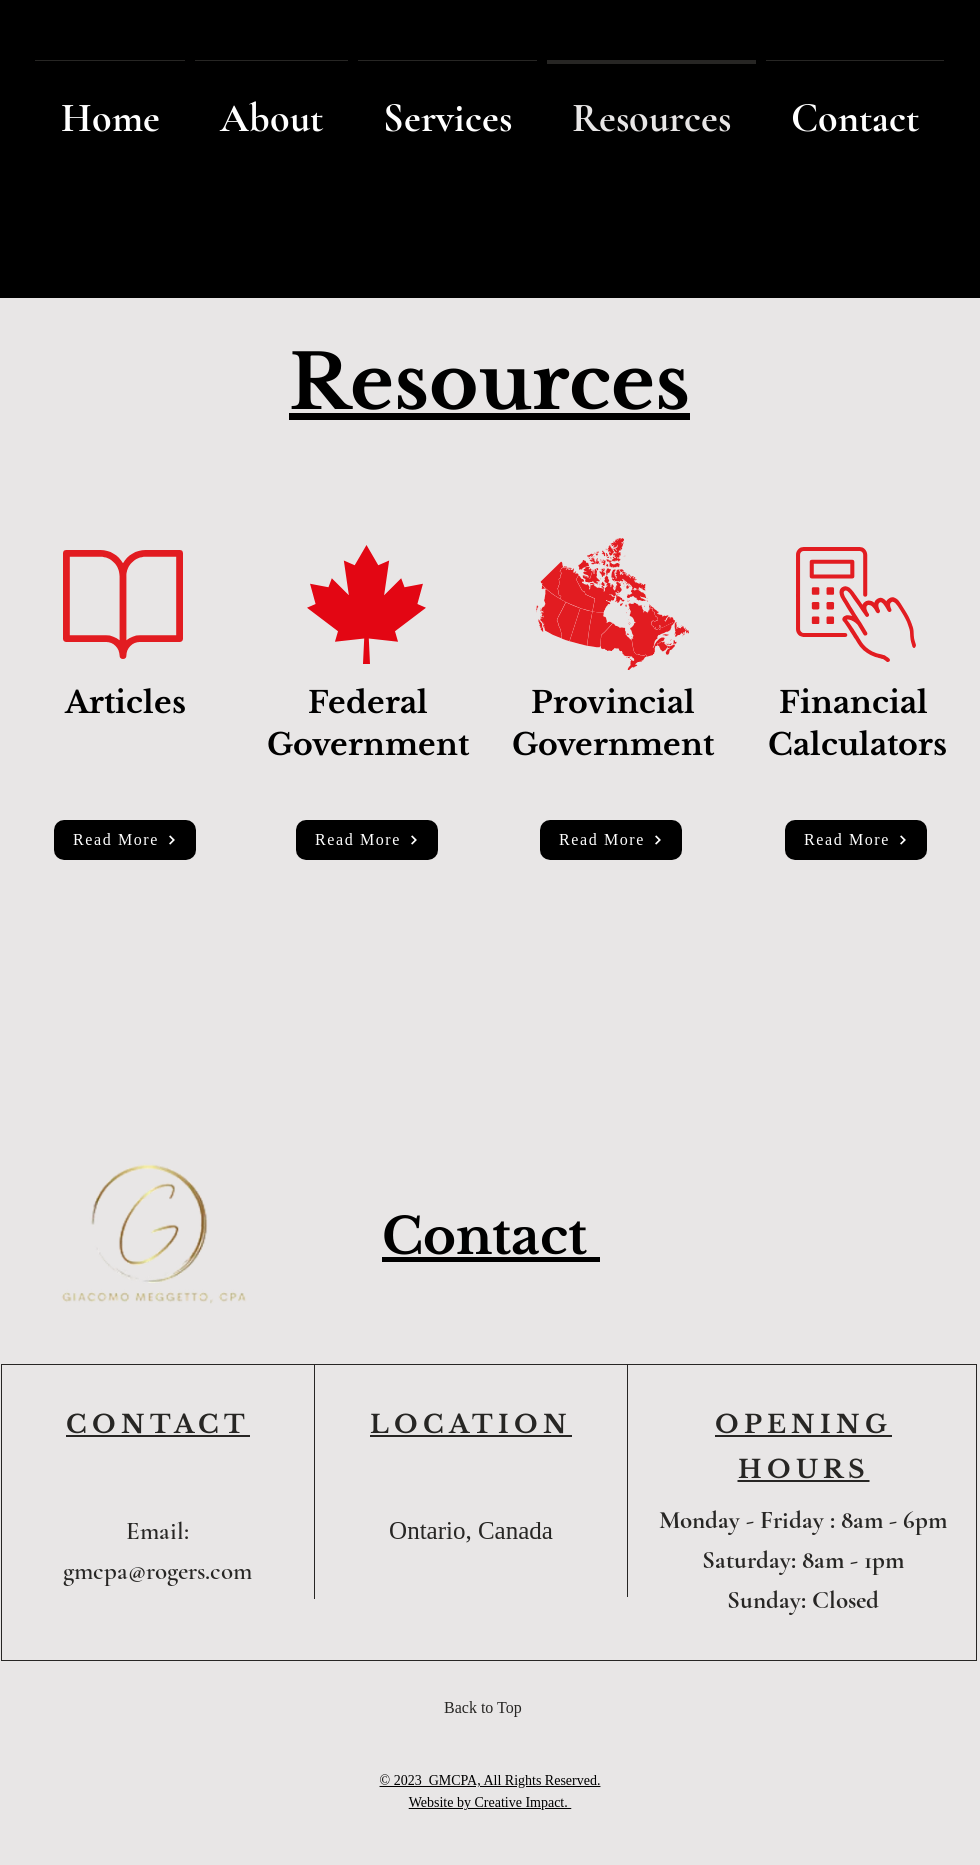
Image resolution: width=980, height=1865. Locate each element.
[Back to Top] (489, 1708)
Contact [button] (491, 1236)
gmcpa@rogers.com (157, 1571)
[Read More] (125, 840)
